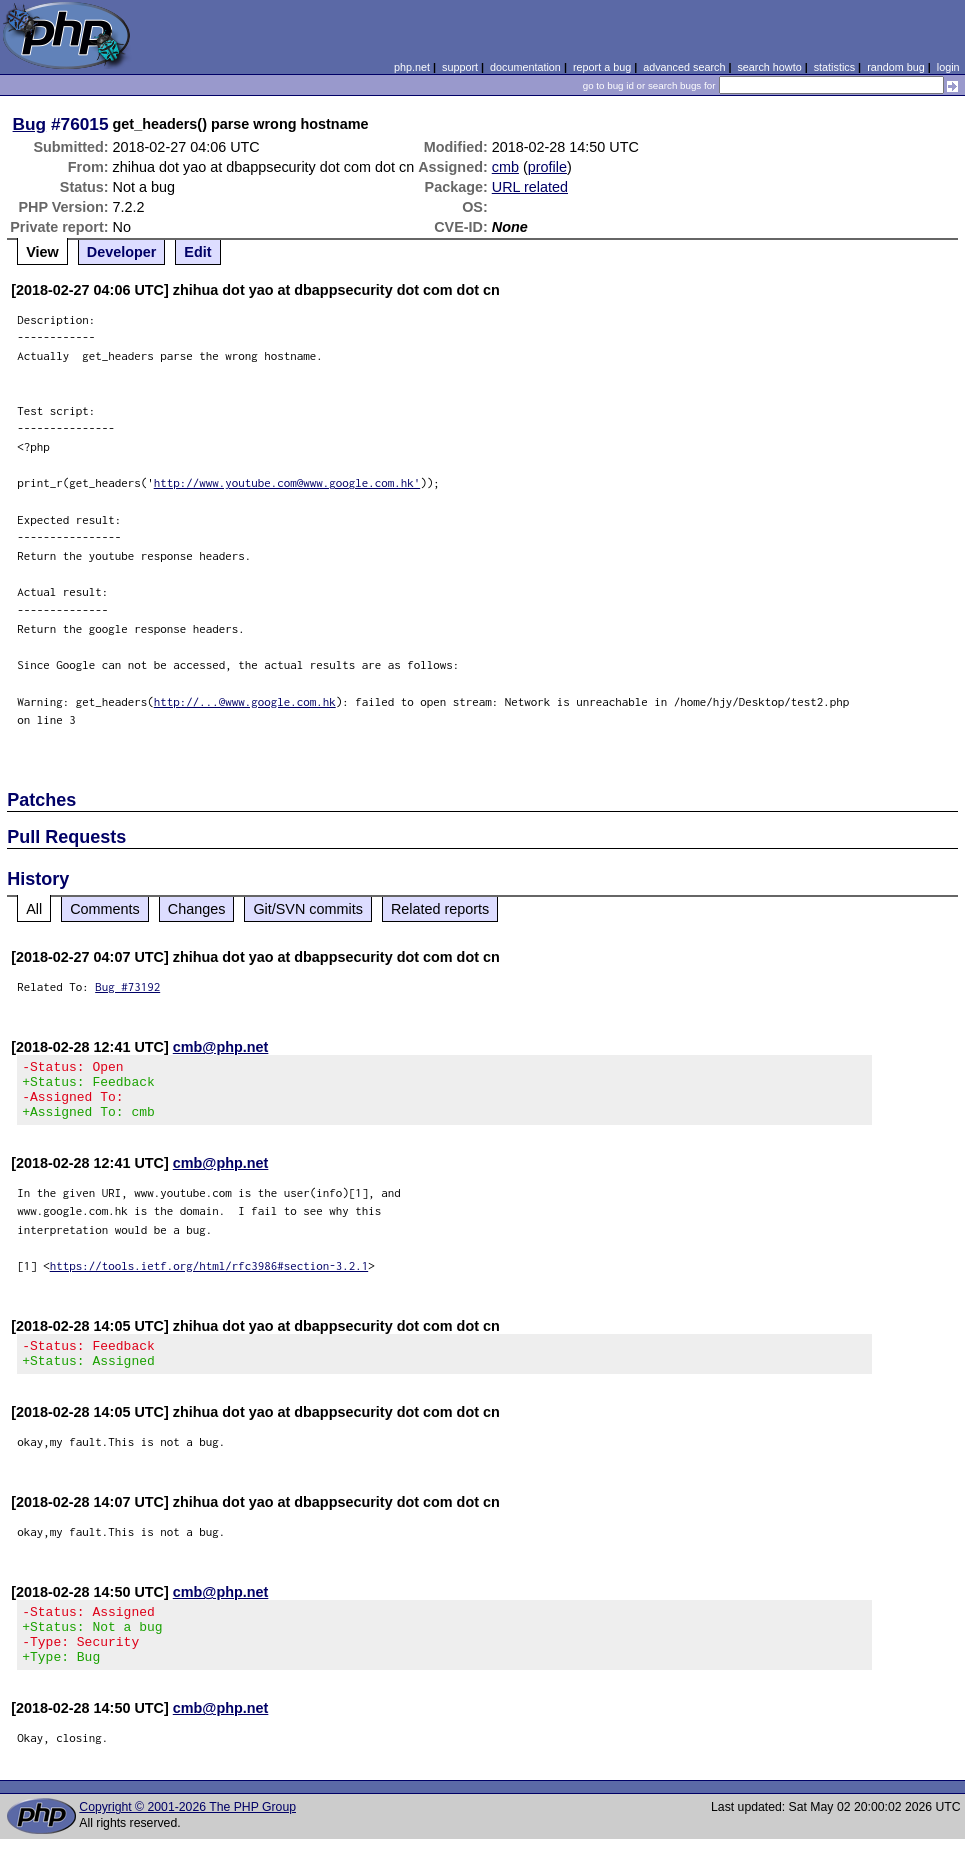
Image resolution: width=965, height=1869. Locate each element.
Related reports (440, 909)
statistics (834, 67)
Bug (30, 124)
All (34, 909)
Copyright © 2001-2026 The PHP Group (187, 1837)
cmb (505, 167)
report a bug (602, 67)
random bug (896, 67)
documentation (525, 67)
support (460, 67)
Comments (105, 909)
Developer (122, 252)
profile (547, 167)
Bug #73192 (127, 986)
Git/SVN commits (308, 909)
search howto (769, 67)
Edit (197, 252)
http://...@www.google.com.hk (245, 701)
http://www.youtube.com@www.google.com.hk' (287, 482)
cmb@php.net (221, 1047)
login (948, 67)
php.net (412, 67)
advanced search (684, 67)
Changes (197, 909)
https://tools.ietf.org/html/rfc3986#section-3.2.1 (209, 1277)
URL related (530, 187)
